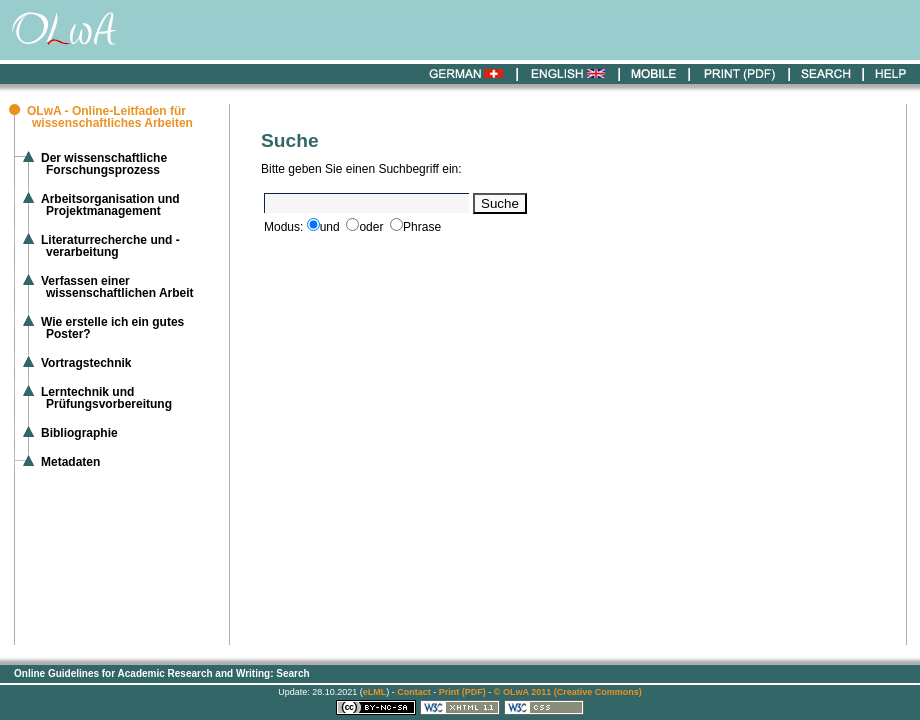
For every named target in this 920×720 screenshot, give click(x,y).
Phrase (422, 227)
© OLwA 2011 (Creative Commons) (568, 692)
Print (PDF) (462, 692)
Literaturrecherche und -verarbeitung (110, 246)
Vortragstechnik (86, 363)
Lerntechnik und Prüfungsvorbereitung (106, 398)
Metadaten (70, 462)
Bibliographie (79, 433)
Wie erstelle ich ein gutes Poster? (112, 328)
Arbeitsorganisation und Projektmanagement (110, 205)
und (330, 227)
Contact (414, 692)
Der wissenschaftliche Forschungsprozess (104, 164)
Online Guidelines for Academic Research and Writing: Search (162, 673)
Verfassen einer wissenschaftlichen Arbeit (117, 287)
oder (371, 227)
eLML (375, 692)
